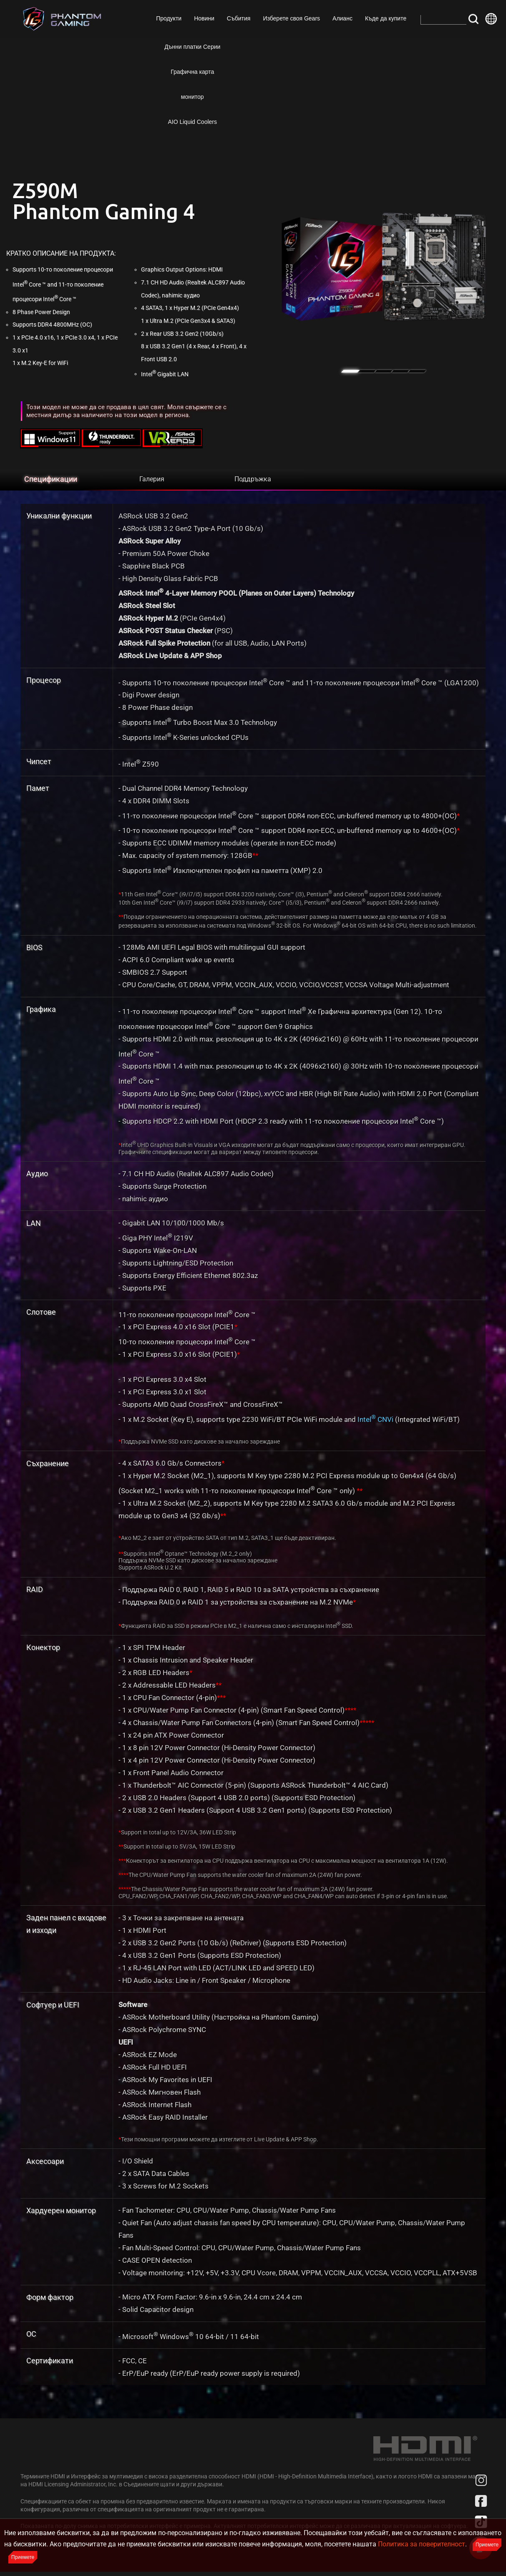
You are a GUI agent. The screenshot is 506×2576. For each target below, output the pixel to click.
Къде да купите (384, 18)
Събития (238, 18)
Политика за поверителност (421, 2544)
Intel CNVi (375, 1419)
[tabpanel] (383, 267)
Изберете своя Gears (291, 18)
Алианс (342, 18)
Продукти (168, 18)
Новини (203, 18)
